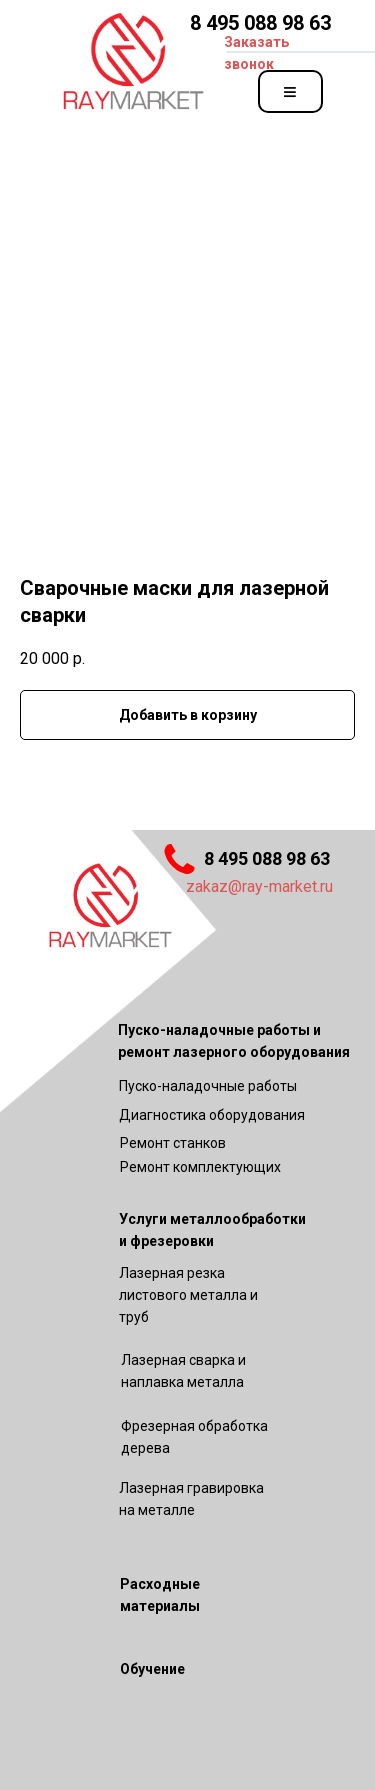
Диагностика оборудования (212, 1115)
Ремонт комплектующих (200, 1167)
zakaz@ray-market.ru (259, 886)
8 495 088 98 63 (260, 23)
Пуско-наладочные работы (208, 1086)
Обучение (152, 1669)
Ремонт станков (173, 1143)
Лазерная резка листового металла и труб (188, 1295)
